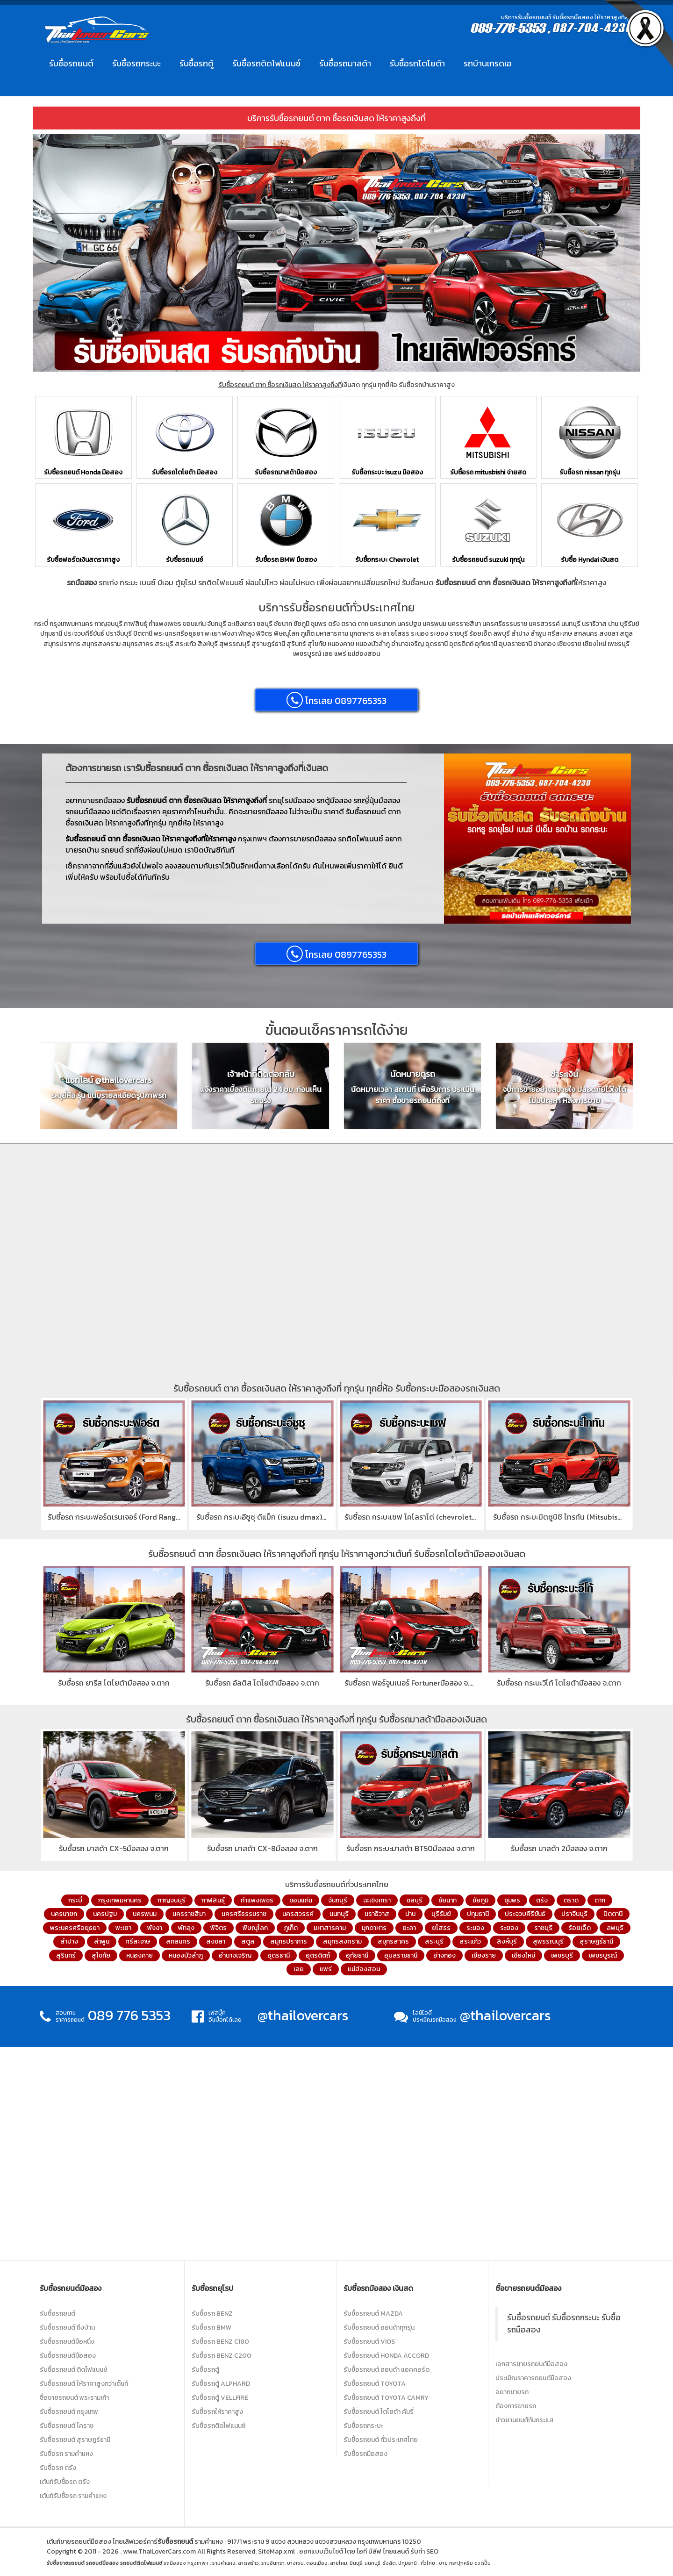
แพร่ (326, 1969)
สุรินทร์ (66, 1955)
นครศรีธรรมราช (244, 1914)
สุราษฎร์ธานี (596, 1941)
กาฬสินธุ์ (213, 1900)
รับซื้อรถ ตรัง (58, 2468)
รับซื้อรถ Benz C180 (220, 2341)
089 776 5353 (129, 2015)
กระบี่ (75, 1900)
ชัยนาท (447, 1900)
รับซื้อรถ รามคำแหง (66, 2454)
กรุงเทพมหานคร (120, 1900)
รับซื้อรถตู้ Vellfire (220, 2398)
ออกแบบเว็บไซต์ (321, 2551)
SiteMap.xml (276, 2551)
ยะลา (409, 1928)
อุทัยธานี (357, 1955)
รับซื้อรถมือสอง (365, 2454)
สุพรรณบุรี (548, 1941)
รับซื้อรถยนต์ (71, 63)
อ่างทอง (444, 1955)
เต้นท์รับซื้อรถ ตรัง (65, 2482)
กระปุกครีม (461, 2563)
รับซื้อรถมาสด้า (345, 63)
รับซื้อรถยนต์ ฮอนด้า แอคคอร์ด (387, 2370)
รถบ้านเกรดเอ (488, 63)
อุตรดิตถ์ (318, 1955)
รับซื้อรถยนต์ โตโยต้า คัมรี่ (379, 2412)
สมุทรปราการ (288, 1941)
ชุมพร (512, 1900)
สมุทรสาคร (393, 1941)
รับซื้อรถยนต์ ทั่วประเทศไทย (381, 2440)
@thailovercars (303, 2015)
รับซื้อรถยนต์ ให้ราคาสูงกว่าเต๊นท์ (84, 2384)
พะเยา (123, 1928)
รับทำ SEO (424, 2551)
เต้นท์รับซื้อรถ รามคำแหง (73, 2496)
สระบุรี (434, 1941)
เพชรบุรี (562, 1955)
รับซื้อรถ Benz (212, 2313)
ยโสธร (441, 1928)
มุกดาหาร (374, 1928)
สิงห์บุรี (507, 1941)
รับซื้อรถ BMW (211, 2327)
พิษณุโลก (255, 1928)
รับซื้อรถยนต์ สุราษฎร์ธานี (75, 2440)
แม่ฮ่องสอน (364, 1969)
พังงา (154, 1928)
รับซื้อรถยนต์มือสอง (68, 2356)
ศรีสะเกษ (137, 1941)
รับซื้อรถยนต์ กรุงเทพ (69, 2412)
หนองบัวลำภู (186, 1955)
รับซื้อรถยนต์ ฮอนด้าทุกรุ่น (379, 2327)
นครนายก (64, 1914)
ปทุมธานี (478, 1914)
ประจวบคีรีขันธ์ (525, 1914)
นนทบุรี (339, 1914)
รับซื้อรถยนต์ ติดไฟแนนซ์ (73, 2370)
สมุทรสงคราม (342, 1941)
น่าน (410, 1914)
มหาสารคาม (330, 1928)
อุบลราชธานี (400, 1955)
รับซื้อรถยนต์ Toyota (375, 2384)
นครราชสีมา (189, 1914)
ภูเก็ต (291, 1928)
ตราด (571, 1900)
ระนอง (475, 1928)
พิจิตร (218, 1928)
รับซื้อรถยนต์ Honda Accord (386, 2356)
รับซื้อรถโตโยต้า (417, 63)
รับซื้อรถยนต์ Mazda (373, 2313)
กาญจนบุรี (172, 1900)
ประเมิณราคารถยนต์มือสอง (533, 2378)
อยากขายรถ (512, 2392)
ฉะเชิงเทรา (377, 1900)
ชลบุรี (414, 1900)
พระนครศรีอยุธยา (75, 1928)
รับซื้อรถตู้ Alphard (221, 2384)
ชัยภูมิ (480, 1900)
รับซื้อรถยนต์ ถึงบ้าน (67, 2327)
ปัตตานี (613, 1914)
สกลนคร (178, 1941)
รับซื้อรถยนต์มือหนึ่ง (67, 2341)
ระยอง (509, 1928)
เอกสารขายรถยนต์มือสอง (531, 2364)
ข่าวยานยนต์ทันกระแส (524, 2420)
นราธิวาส (377, 1914)
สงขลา (215, 1941)
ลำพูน (101, 1941)
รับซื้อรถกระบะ (136, 63)
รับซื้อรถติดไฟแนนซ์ (266, 63)
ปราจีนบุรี (574, 1914)
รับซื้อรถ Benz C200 (221, 2356)
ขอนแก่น (300, 1900)
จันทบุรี (337, 1900)
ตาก (599, 1900)
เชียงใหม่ (523, 1955)
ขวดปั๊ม (482, 2563)
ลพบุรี (615, 1928)
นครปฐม (105, 1914)
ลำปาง (69, 1941)
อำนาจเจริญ (235, 1955)
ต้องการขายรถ (515, 2406)
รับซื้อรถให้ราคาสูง (217, 2412)
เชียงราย (484, 1955)
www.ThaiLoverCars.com (159, 2551)
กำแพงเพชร (257, 1900)
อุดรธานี (278, 1955)
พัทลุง (186, 1928)
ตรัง (542, 1900)
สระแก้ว (470, 1941)
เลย (299, 1969)
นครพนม (145, 1914)
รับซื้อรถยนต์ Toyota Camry (386, 2398)
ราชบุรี (543, 1928)
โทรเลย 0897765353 (336, 700)
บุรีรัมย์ (441, 1914)
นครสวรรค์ (298, 1914)
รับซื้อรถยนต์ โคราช (66, 2426)
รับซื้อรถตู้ (196, 63)
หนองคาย (139, 1955)
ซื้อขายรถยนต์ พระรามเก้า (74, 2398)
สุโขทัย (101, 1955)
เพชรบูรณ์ (603, 1955)
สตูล (247, 1941)
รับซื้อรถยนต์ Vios (369, 2341)
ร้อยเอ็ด (579, 1928)
